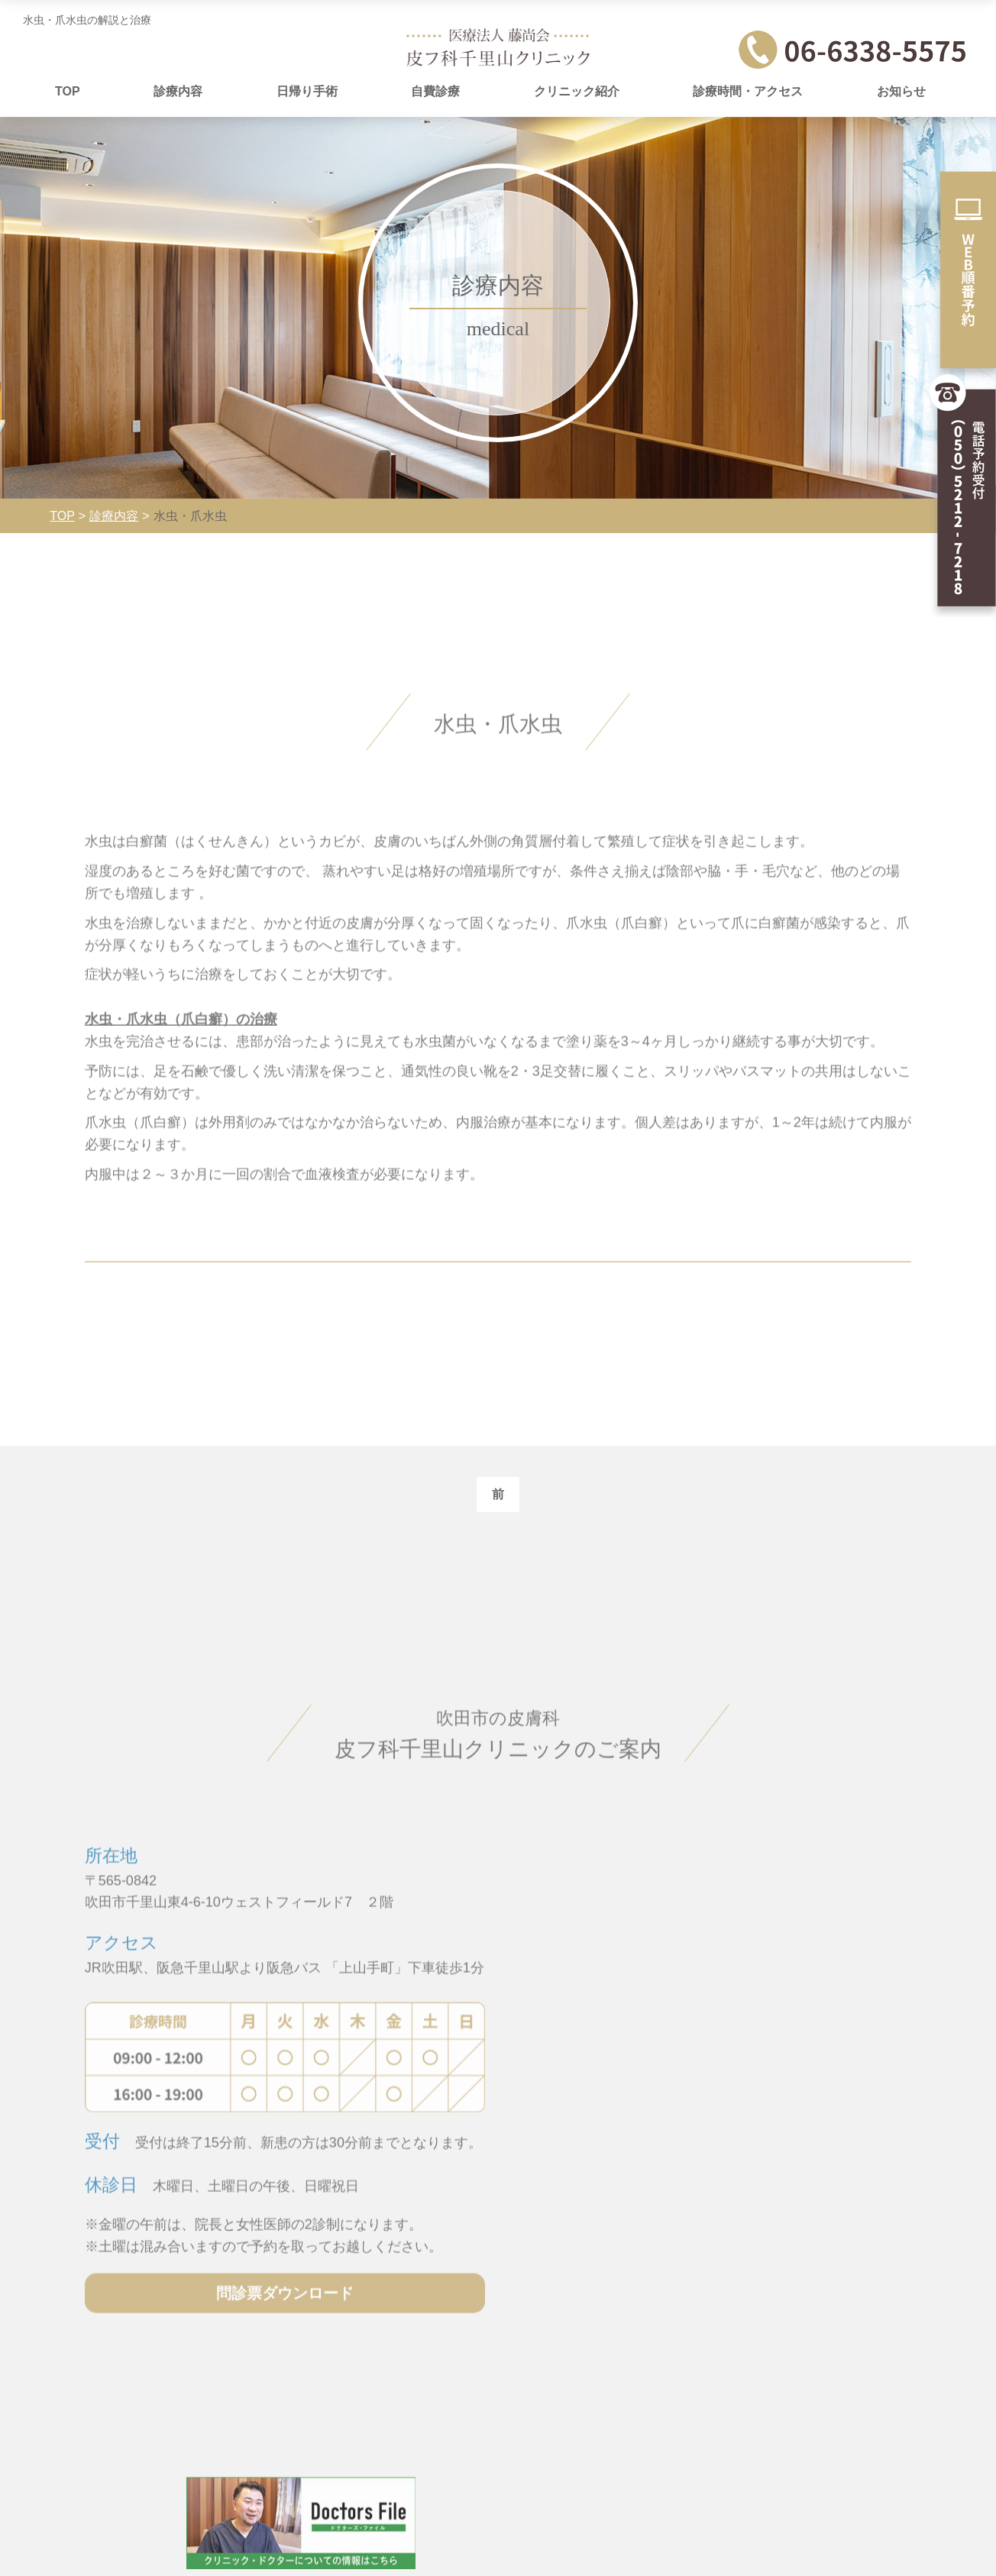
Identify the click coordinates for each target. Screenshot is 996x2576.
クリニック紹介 (576, 91)
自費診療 (435, 91)
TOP (67, 91)
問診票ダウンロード (275, 2353)
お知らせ (901, 91)
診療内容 (178, 91)
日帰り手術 (307, 91)
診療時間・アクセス (748, 91)
